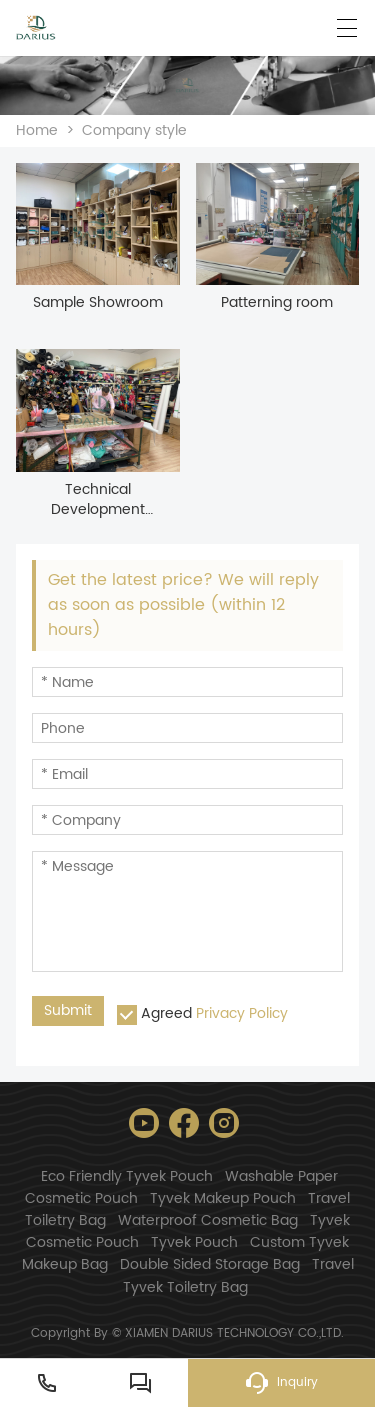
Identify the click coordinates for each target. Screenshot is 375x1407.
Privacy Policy (242, 1013)
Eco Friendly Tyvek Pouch (127, 1176)
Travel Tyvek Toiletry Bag (238, 1275)
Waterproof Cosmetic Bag (208, 1220)
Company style (134, 130)
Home (37, 130)
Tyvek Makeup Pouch (223, 1198)
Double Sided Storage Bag (210, 1264)
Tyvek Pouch (194, 1242)
